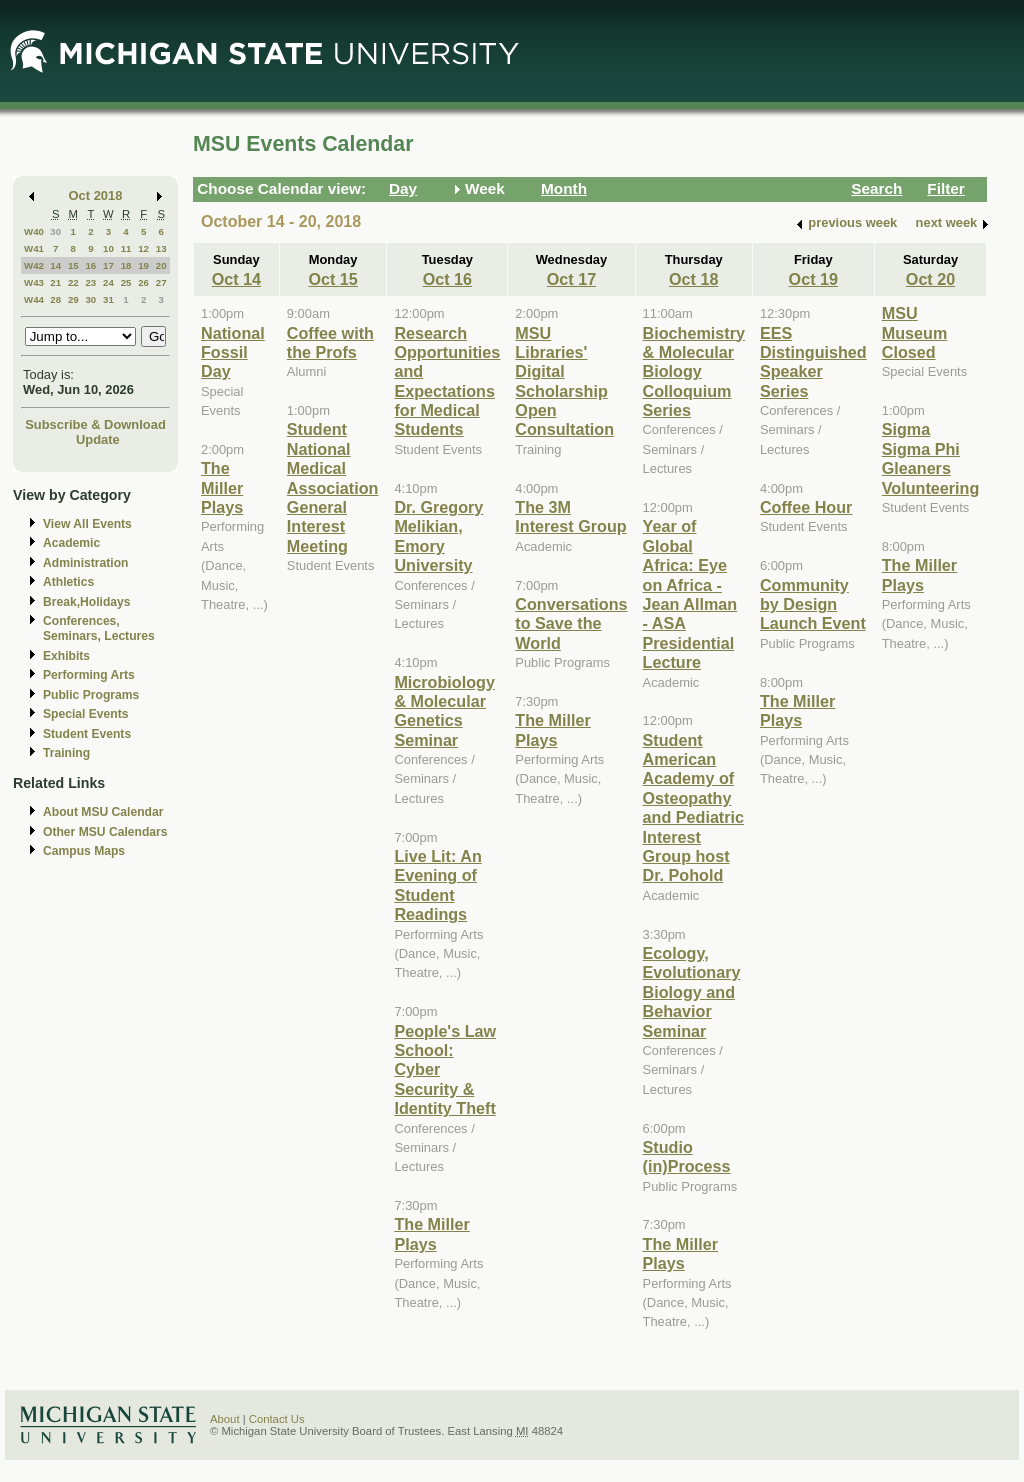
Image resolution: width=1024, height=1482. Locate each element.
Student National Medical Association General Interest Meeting (333, 487)
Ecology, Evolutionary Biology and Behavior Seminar (692, 992)
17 (108, 265)
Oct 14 (236, 279)
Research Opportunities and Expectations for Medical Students (447, 381)
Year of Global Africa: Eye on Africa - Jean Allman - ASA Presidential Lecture (690, 594)
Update (98, 439)
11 (126, 248)
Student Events (87, 734)
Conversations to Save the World (571, 623)
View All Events (87, 524)
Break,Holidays (87, 602)
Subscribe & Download (95, 424)
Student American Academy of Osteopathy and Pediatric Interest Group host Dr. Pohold (693, 808)
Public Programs (91, 695)
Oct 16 (447, 279)
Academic (71, 543)
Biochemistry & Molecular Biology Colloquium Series (694, 372)
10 (108, 248)
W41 (34, 248)
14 (55, 265)
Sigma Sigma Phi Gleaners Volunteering (931, 458)
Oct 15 (332, 279)
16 (90, 265)
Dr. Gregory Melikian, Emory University (438, 536)
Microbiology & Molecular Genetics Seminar (444, 711)
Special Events (85, 714)
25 (126, 282)
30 (55, 231)
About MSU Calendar (103, 812)
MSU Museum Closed (915, 332)
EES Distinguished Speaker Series (813, 362)
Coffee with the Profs (330, 342)
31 (108, 299)
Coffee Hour (806, 507)
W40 (34, 231)
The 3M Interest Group (570, 516)
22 (73, 282)
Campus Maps (84, 851)
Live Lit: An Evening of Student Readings (437, 885)
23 (90, 282)
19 (143, 265)
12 (143, 248)
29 (73, 299)
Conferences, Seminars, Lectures (99, 628)
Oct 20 (930, 279)
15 (73, 265)
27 (161, 282)
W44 (34, 299)
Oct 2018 (96, 195)
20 (161, 265)
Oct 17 (571, 279)
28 (55, 299)
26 (143, 282)
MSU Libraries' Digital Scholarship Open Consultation (564, 381)
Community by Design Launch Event (813, 604)
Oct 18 (693, 279)
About (225, 1419)
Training (66, 753)
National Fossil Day (233, 352)
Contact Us (277, 1419)
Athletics (68, 582)
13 (161, 248)
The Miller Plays (222, 487)
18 (126, 265)
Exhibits (66, 656)
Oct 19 (813, 279)
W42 (34, 265)
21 (55, 282)
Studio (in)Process (687, 1156)
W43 (34, 282)
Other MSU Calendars (105, 832)
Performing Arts (89, 675)
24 (108, 282)
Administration (85, 563)
